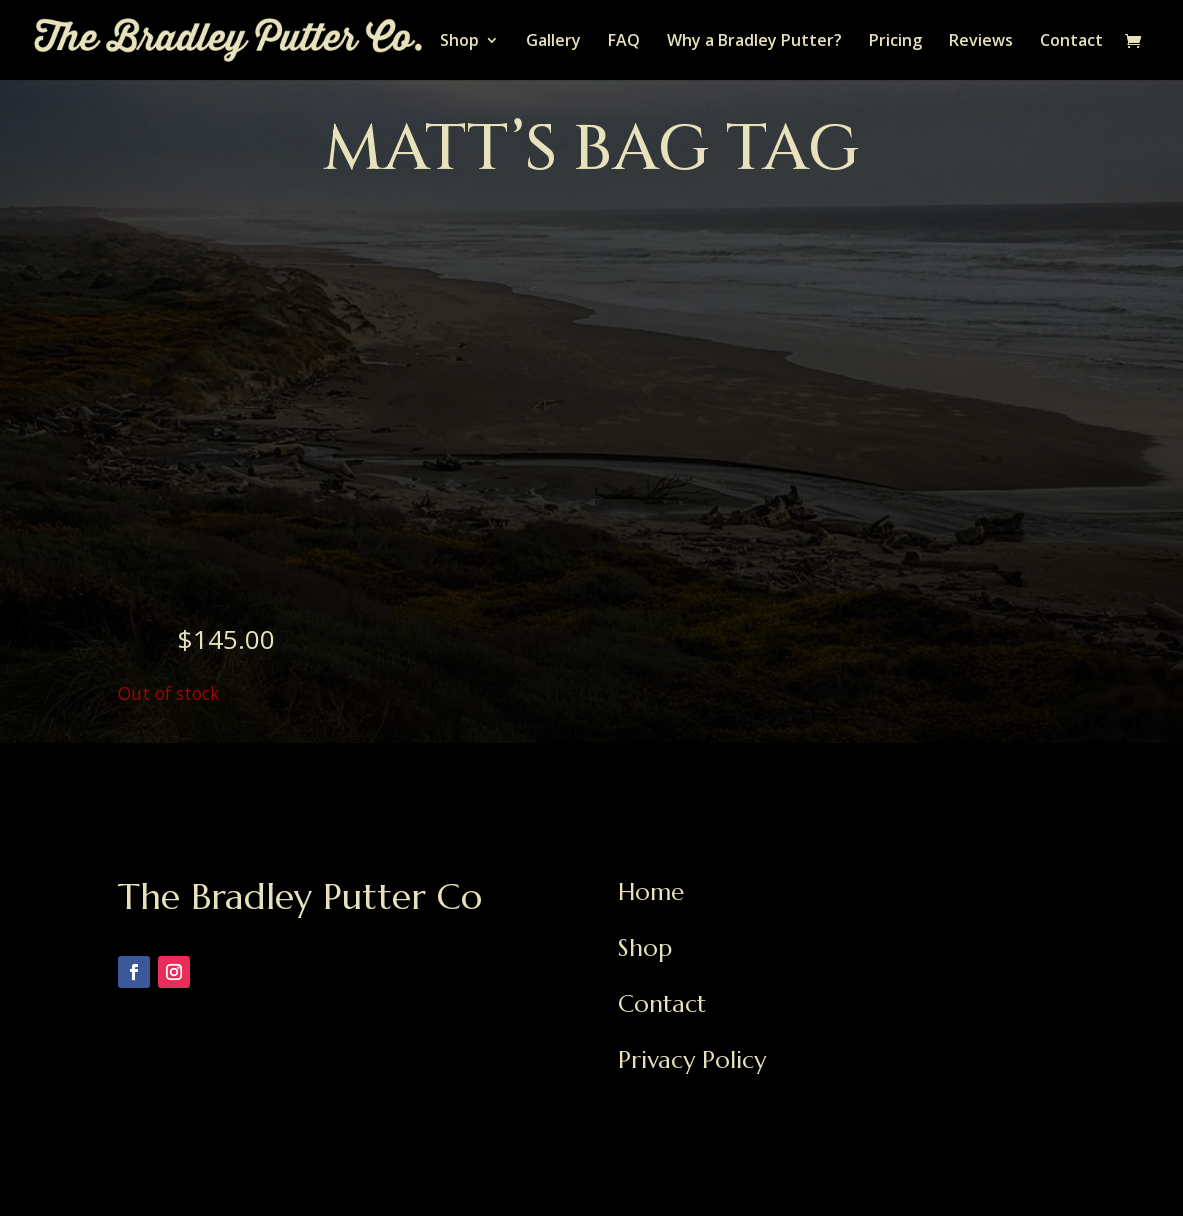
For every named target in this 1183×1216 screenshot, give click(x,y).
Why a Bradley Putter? (754, 42)
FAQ (624, 42)
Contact (1071, 42)
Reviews (981, 42)
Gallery (553, 42)
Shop (459, 42)
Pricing (895, 42)
